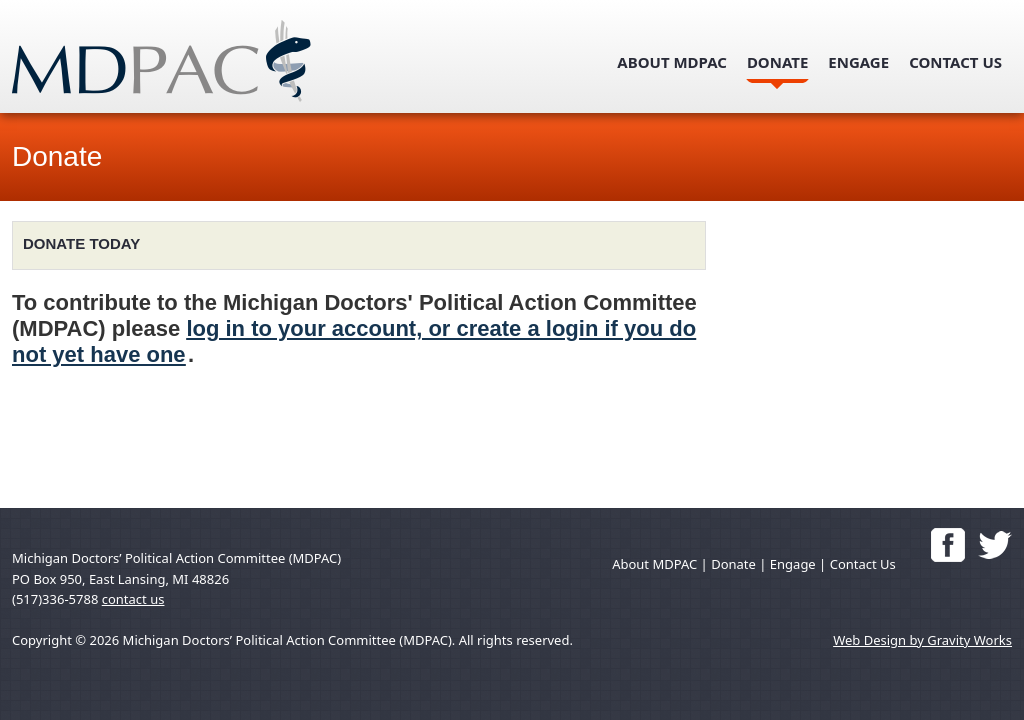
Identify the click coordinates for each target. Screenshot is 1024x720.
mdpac (185, 61)
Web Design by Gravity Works (922, 640)
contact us (133, 599)
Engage (858, 62)
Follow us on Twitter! (995, 545)
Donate (777, 62)
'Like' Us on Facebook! (948, 545)
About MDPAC (672, 62)
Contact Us (955, 62)
